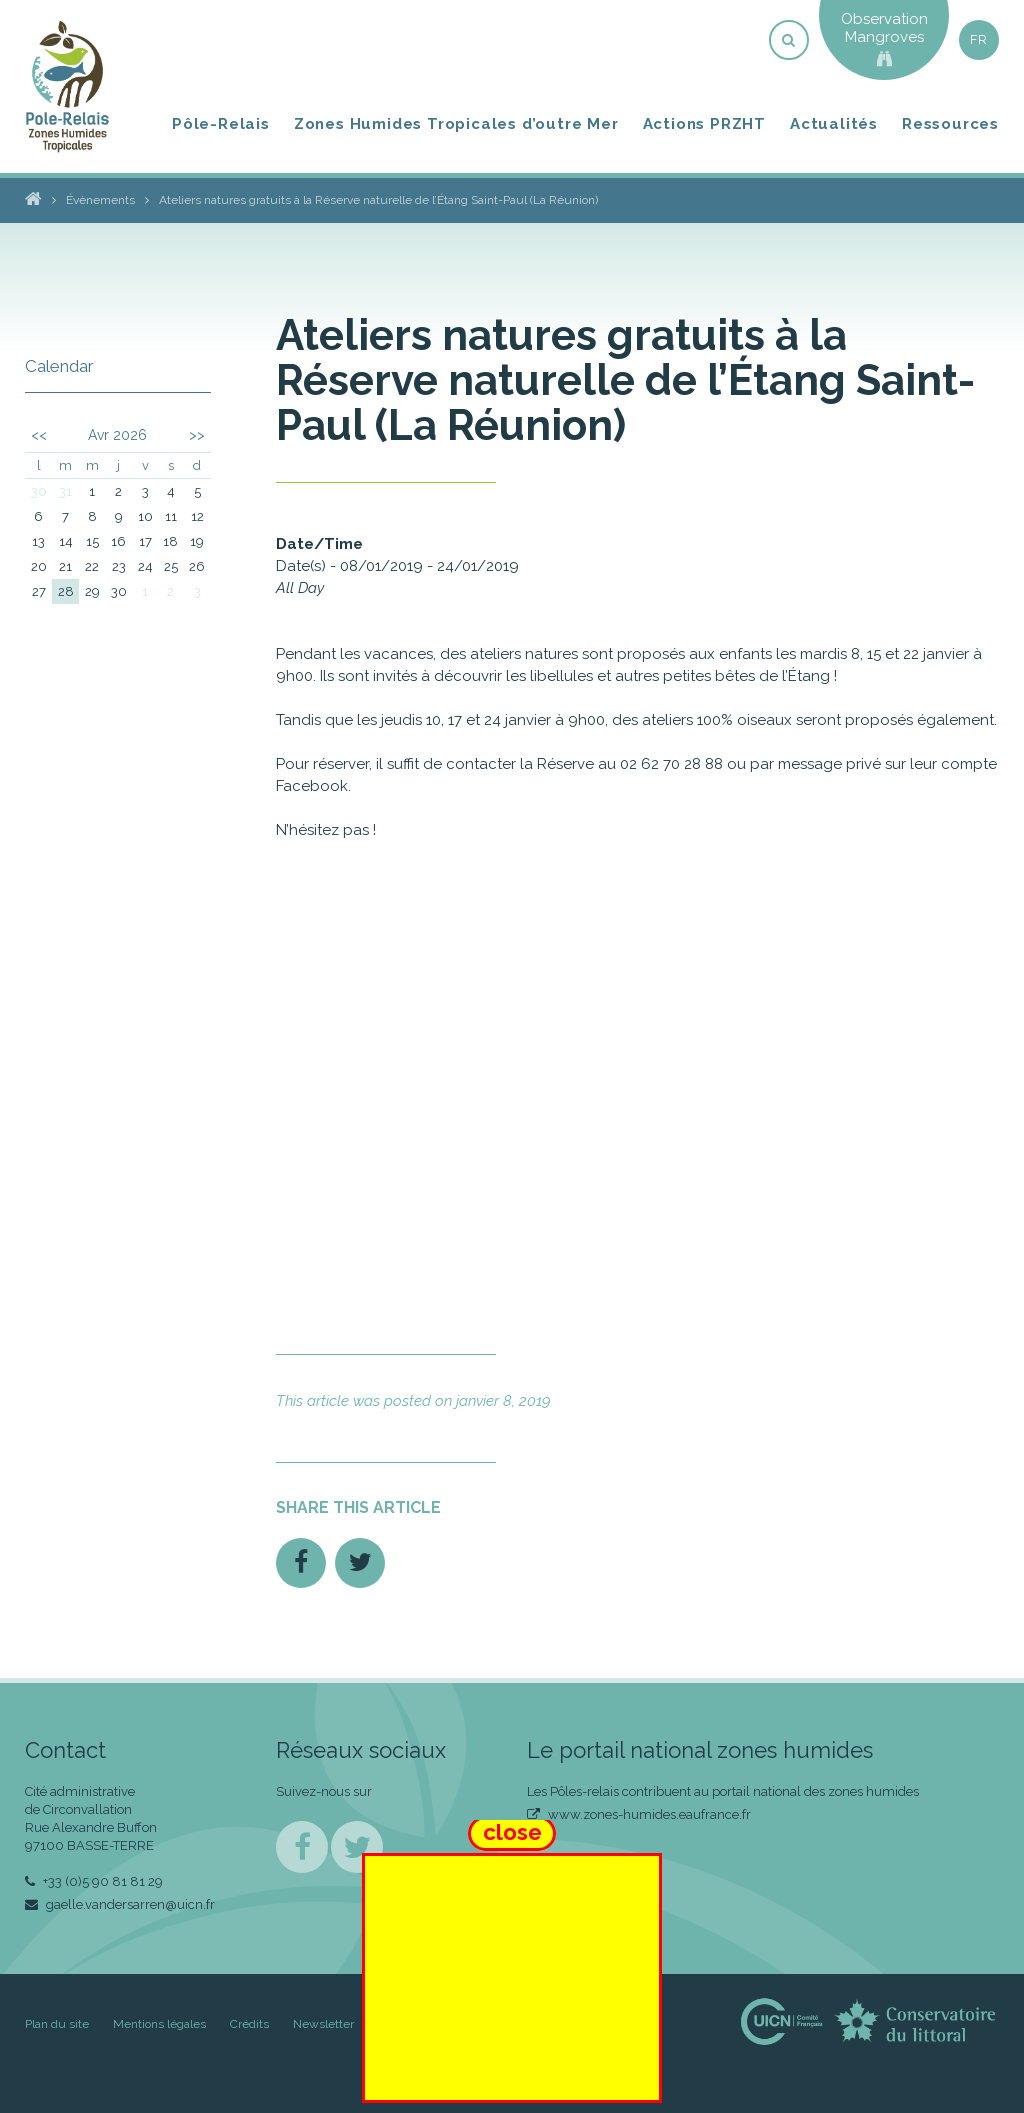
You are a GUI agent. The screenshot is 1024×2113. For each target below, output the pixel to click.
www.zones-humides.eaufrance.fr (639, 1814)
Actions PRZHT (704, 124)
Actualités (834, 124)
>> (197, 435)
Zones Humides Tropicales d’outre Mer (456, 124)
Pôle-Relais (221, 124)
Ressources (950, 124)
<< (39, 435)
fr (979, 39)
